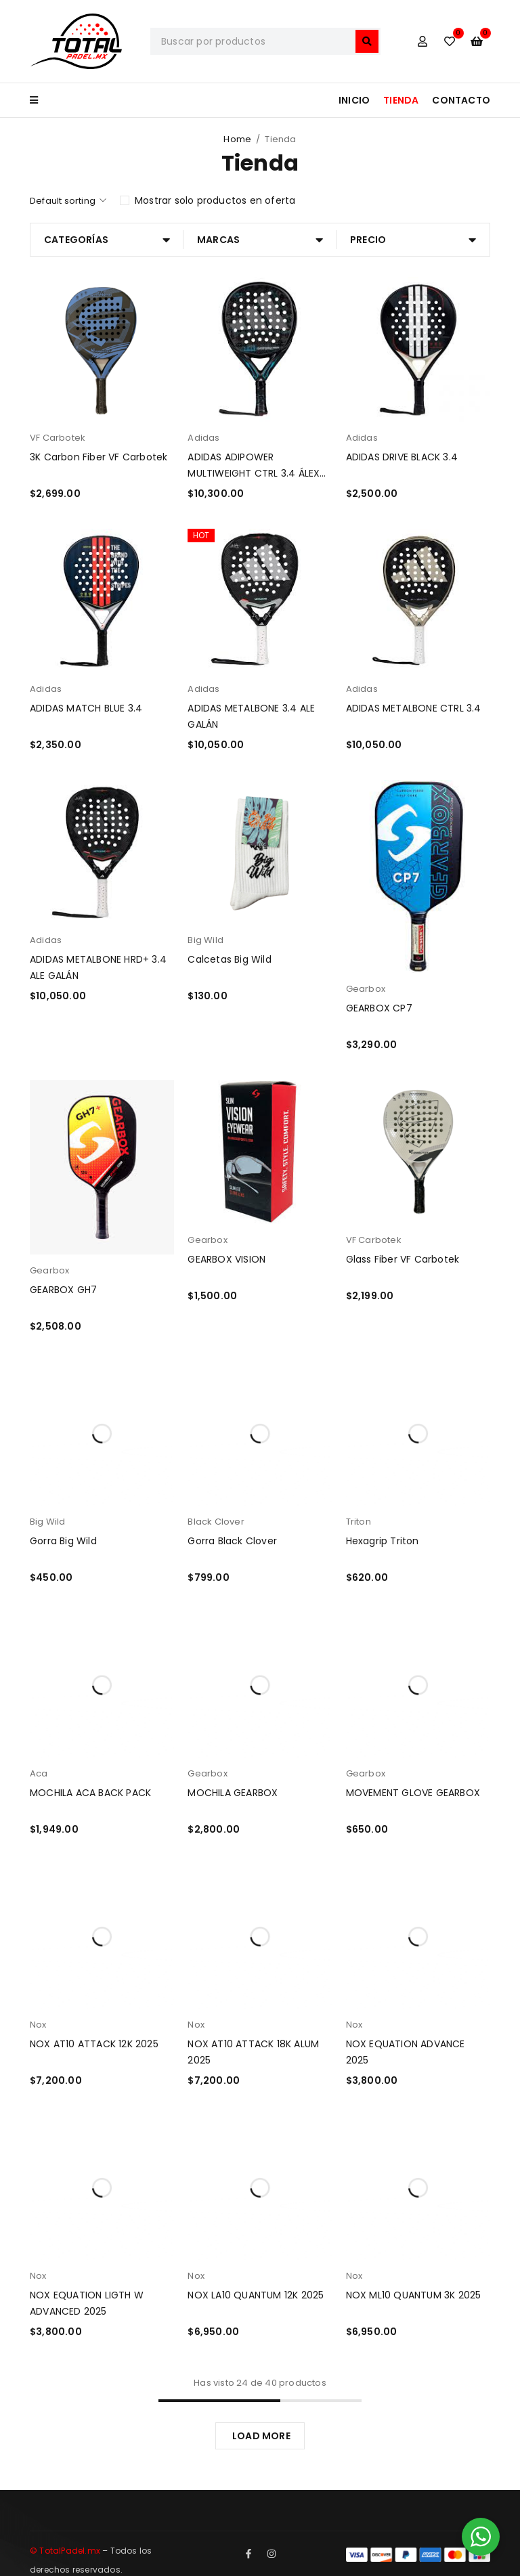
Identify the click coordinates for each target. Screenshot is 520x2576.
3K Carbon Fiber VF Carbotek (98, 457)
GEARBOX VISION (226, 1259)
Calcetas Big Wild (229, 959)
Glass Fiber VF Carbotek (403, 1259)
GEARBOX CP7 (379, 1008)
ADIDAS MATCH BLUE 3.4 (86, 708)
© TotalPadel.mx (65, 2550)
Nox (38, 2024)
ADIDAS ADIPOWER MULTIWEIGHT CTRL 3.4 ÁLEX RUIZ (254, 473)
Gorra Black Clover (232, 1541)
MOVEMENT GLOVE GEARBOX (413, 1792)
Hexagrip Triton (382, 1541)
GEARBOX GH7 (63, 1289)
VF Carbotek (57, 437)
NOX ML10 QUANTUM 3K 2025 (413, 2295)
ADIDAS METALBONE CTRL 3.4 (413, 708)
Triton (358, 1521)
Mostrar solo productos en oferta (215, 200)
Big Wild (205, 940)
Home (237, 139)
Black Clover (216, 1521)
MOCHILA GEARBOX (233, 1792)
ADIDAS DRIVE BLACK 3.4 (402, 457)
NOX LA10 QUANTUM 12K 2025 (256, 2295)
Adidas (203, 437)
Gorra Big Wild (63, 1541)
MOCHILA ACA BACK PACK (90, 1792)
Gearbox (365, 988)
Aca (39, 1773)
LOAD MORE (261, 2436)
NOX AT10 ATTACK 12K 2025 (94, 2044)
